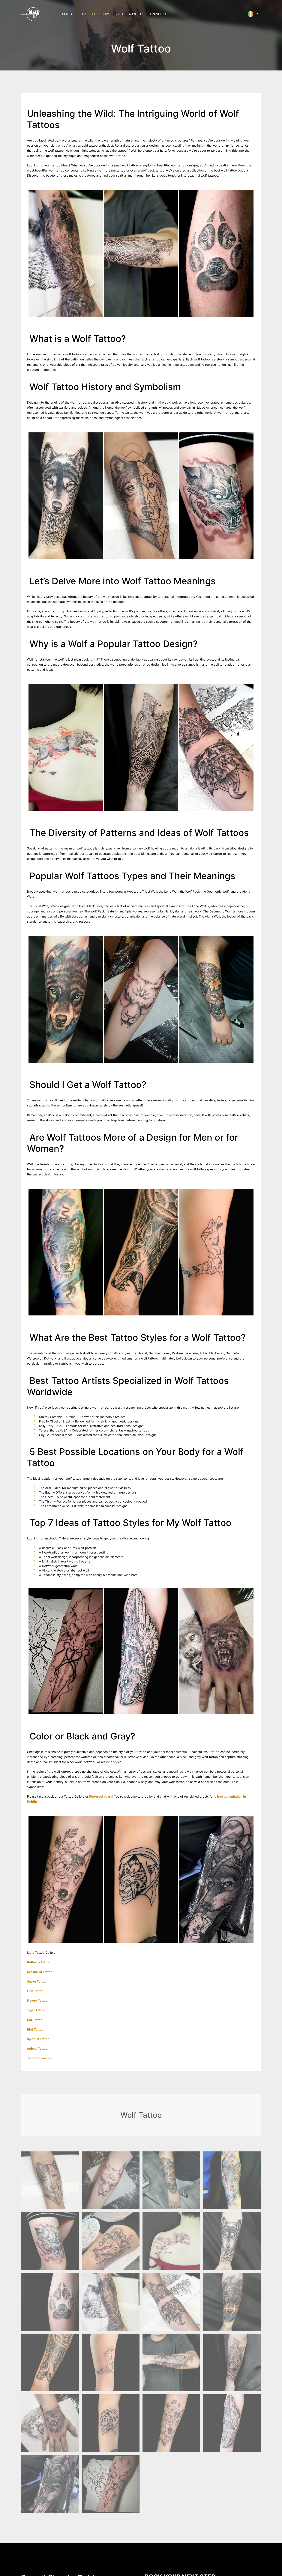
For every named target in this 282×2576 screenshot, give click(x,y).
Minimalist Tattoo (39, 1972)
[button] (253, 14)
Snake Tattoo (36, 1981)
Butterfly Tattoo (38, 1962)
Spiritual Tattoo (38, 2039)
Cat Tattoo (34, 2020)
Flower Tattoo (37, 2000)
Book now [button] (100, 14)
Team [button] (82, 14)
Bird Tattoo (35, 2029)
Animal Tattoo (37, 2048)
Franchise (158, 14)
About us (136, 14)
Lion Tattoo (35, 1991)
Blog (119, 14)
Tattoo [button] (66, 14)
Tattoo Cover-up (39, 2058)
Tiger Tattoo (36, 2010)
